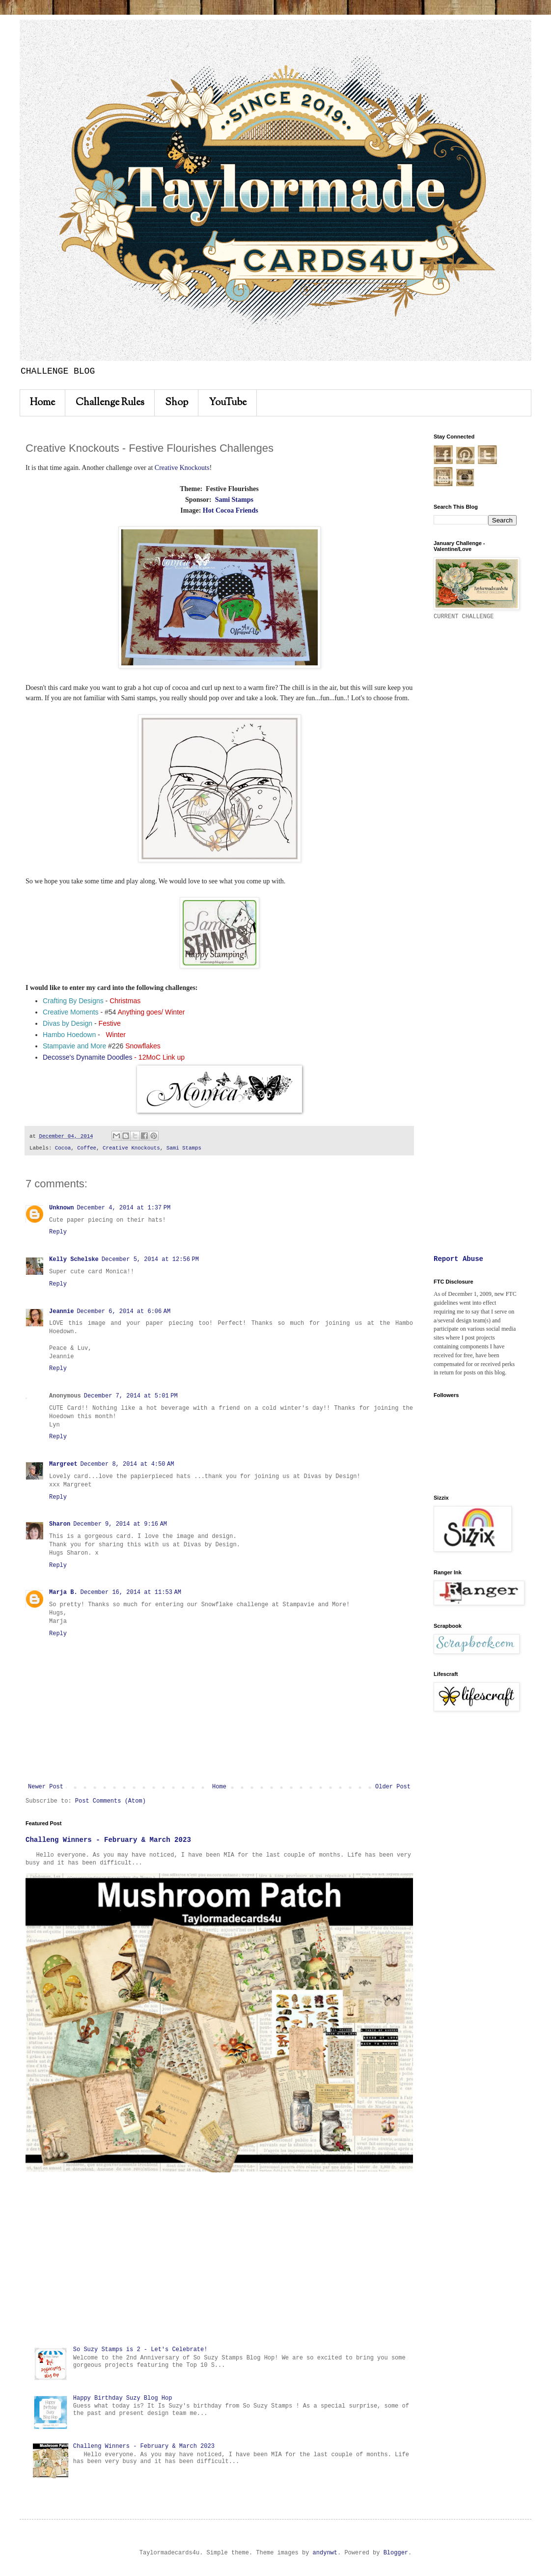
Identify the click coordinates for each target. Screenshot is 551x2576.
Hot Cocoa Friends (230, 510)
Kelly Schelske (74, 1259)
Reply (58, 1232)
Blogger (396, 2552)
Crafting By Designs (73, 1001)
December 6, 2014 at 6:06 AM (123, 1311)
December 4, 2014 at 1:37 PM (123, 1208)
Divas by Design (67, 1023)
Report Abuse (458, 1259)
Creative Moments (71, 1012)
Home (42, 403)
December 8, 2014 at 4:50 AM (127, 1464)
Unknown (61, 1208)
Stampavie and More (74, 1046)
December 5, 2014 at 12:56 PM (150, 1259)
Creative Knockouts (182, 467)
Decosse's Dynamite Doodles (87, 1057)
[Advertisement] (219, 2259)
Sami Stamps (234, 499)
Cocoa (63, 1148)
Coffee (86, 1148)
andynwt (325, 2552)
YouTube (228, 403)
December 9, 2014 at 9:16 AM (120, 1524)
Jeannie (61, 1311)
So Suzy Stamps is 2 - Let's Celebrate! (140, 2349)
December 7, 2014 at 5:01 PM (131, 1396)
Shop (176, 403)
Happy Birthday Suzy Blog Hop (122, 2398)
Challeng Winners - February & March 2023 (108, 1840)
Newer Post (45, 1786)
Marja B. (63, 1592)
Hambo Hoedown (69, 1035)
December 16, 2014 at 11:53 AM (131, 1592)
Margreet (63, 1464)
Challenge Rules (110, 403)
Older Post (393, 1786)
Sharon (59, 1524)
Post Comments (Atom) (110, 1801)
